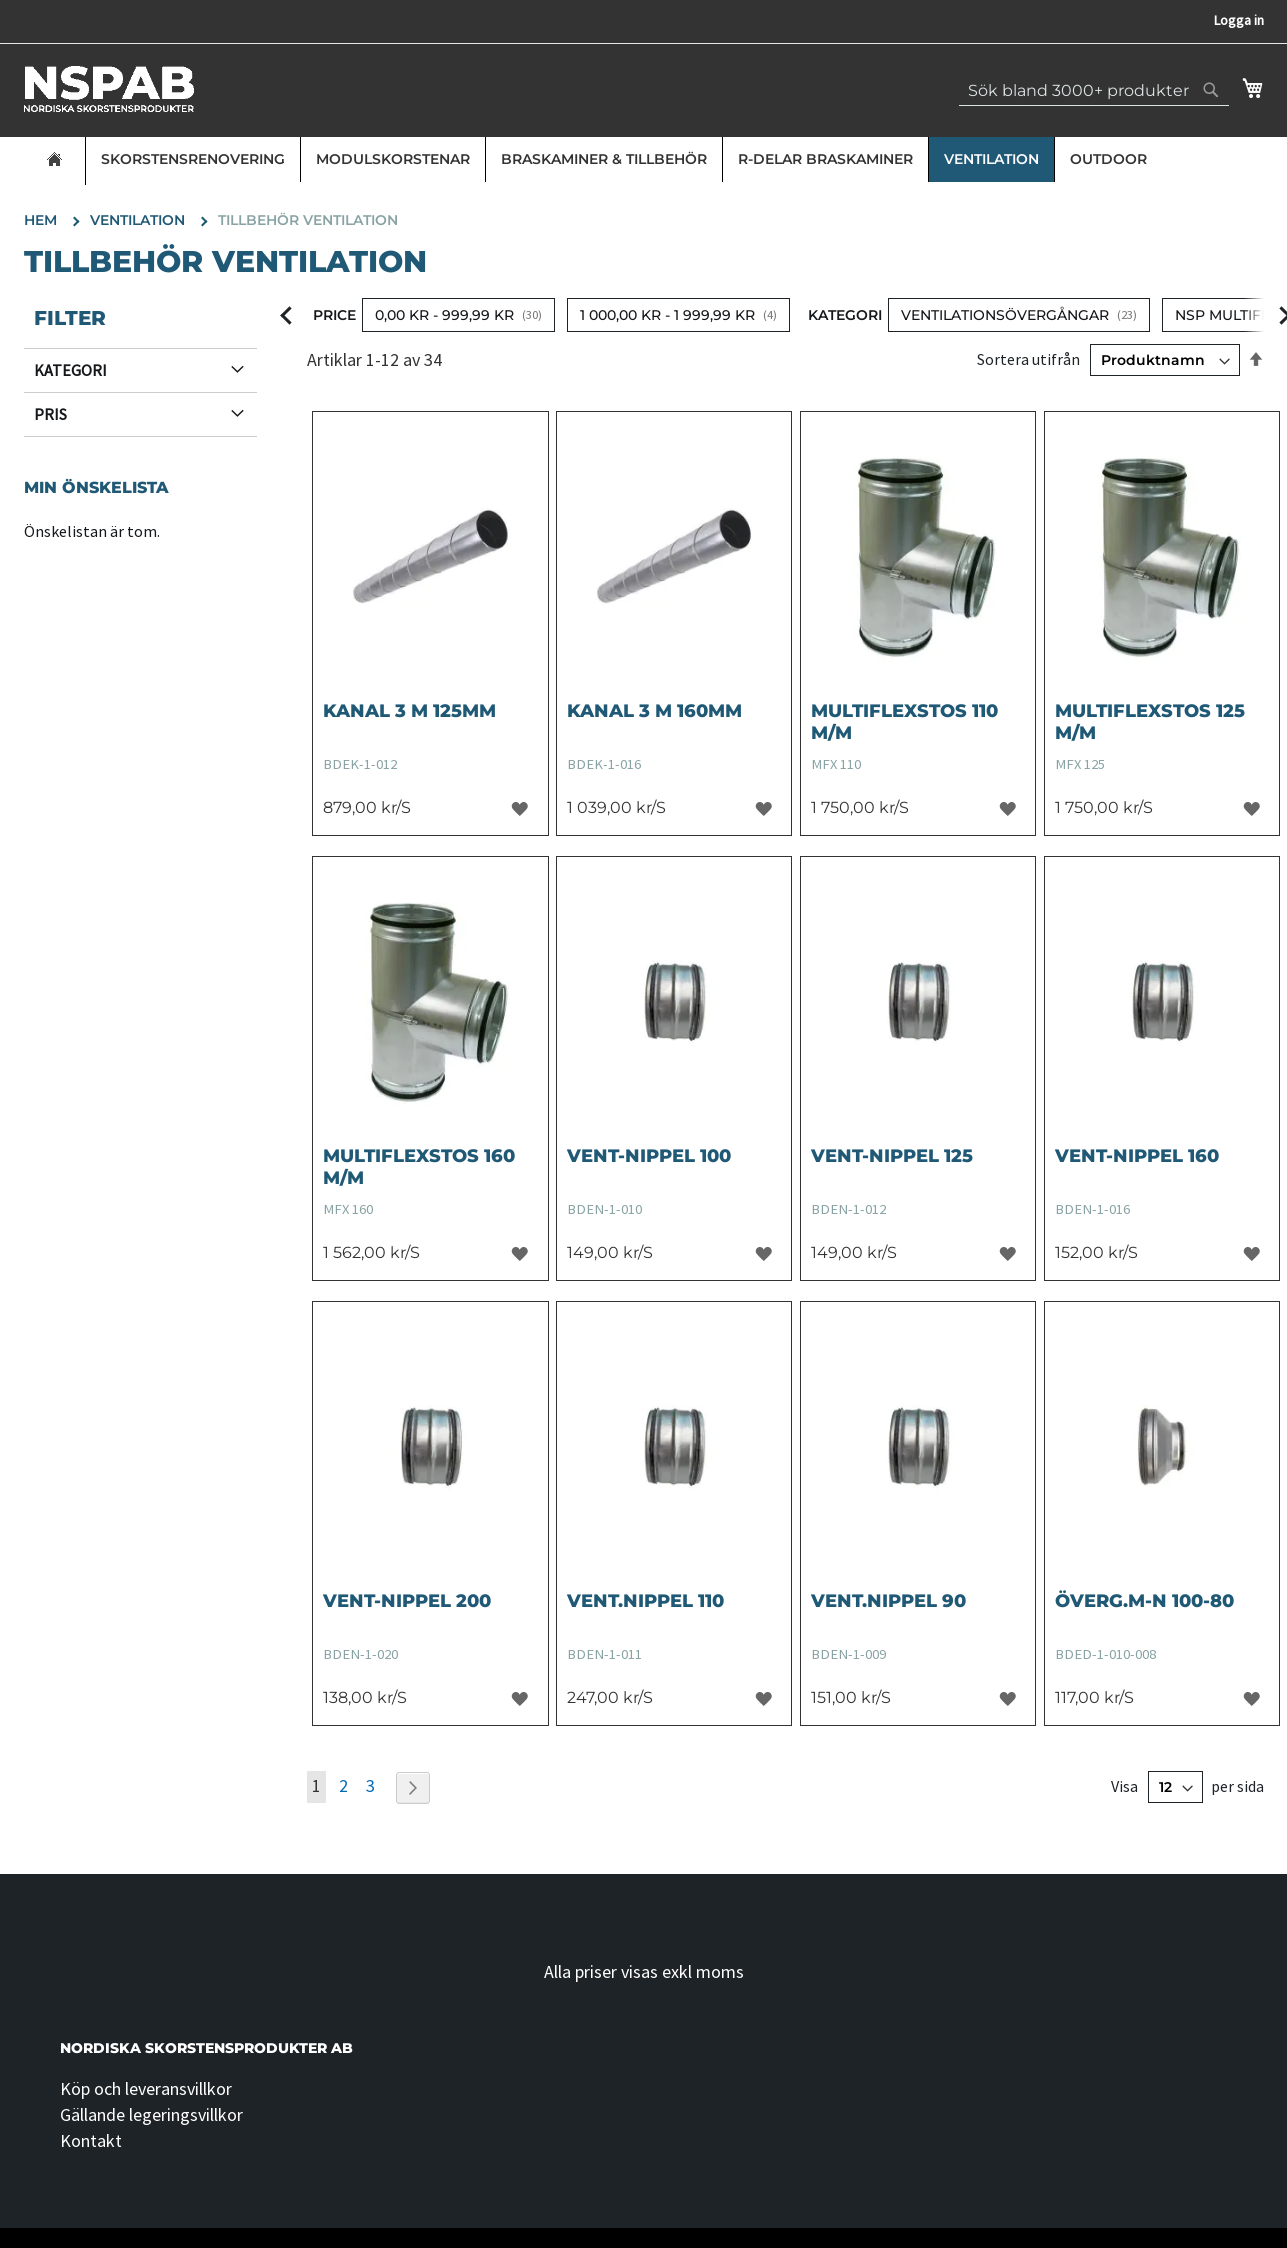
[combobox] (1094, 90)
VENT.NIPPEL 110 (645, 1601)
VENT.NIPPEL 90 (888, 1601)
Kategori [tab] (70, 370)
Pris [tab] (50, 414)
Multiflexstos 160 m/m (419, 1167)
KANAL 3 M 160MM (654, 711)
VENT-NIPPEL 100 (649, 1156)
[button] (519, 807)
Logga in (1239, 20)
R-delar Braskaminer (825, 159)
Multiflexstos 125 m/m (1150, 722)
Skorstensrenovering (193, 159)
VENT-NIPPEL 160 (1137, 1156)
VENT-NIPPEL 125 (892, 1156)
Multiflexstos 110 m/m (904, 722)
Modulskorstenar (393, 159)
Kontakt (91, 2140)
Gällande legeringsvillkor (151, 2114)
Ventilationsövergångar (1005, 315)
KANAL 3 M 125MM (409, 711)
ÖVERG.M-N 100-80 (1144, 1601)
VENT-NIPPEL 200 (407, 1601)
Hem (42, 220)
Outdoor (1108, 159)
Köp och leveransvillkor (146, 2088)
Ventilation (991, 159)
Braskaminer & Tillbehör (604, 159)
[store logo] (109, 89)
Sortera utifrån (1028, 359)
